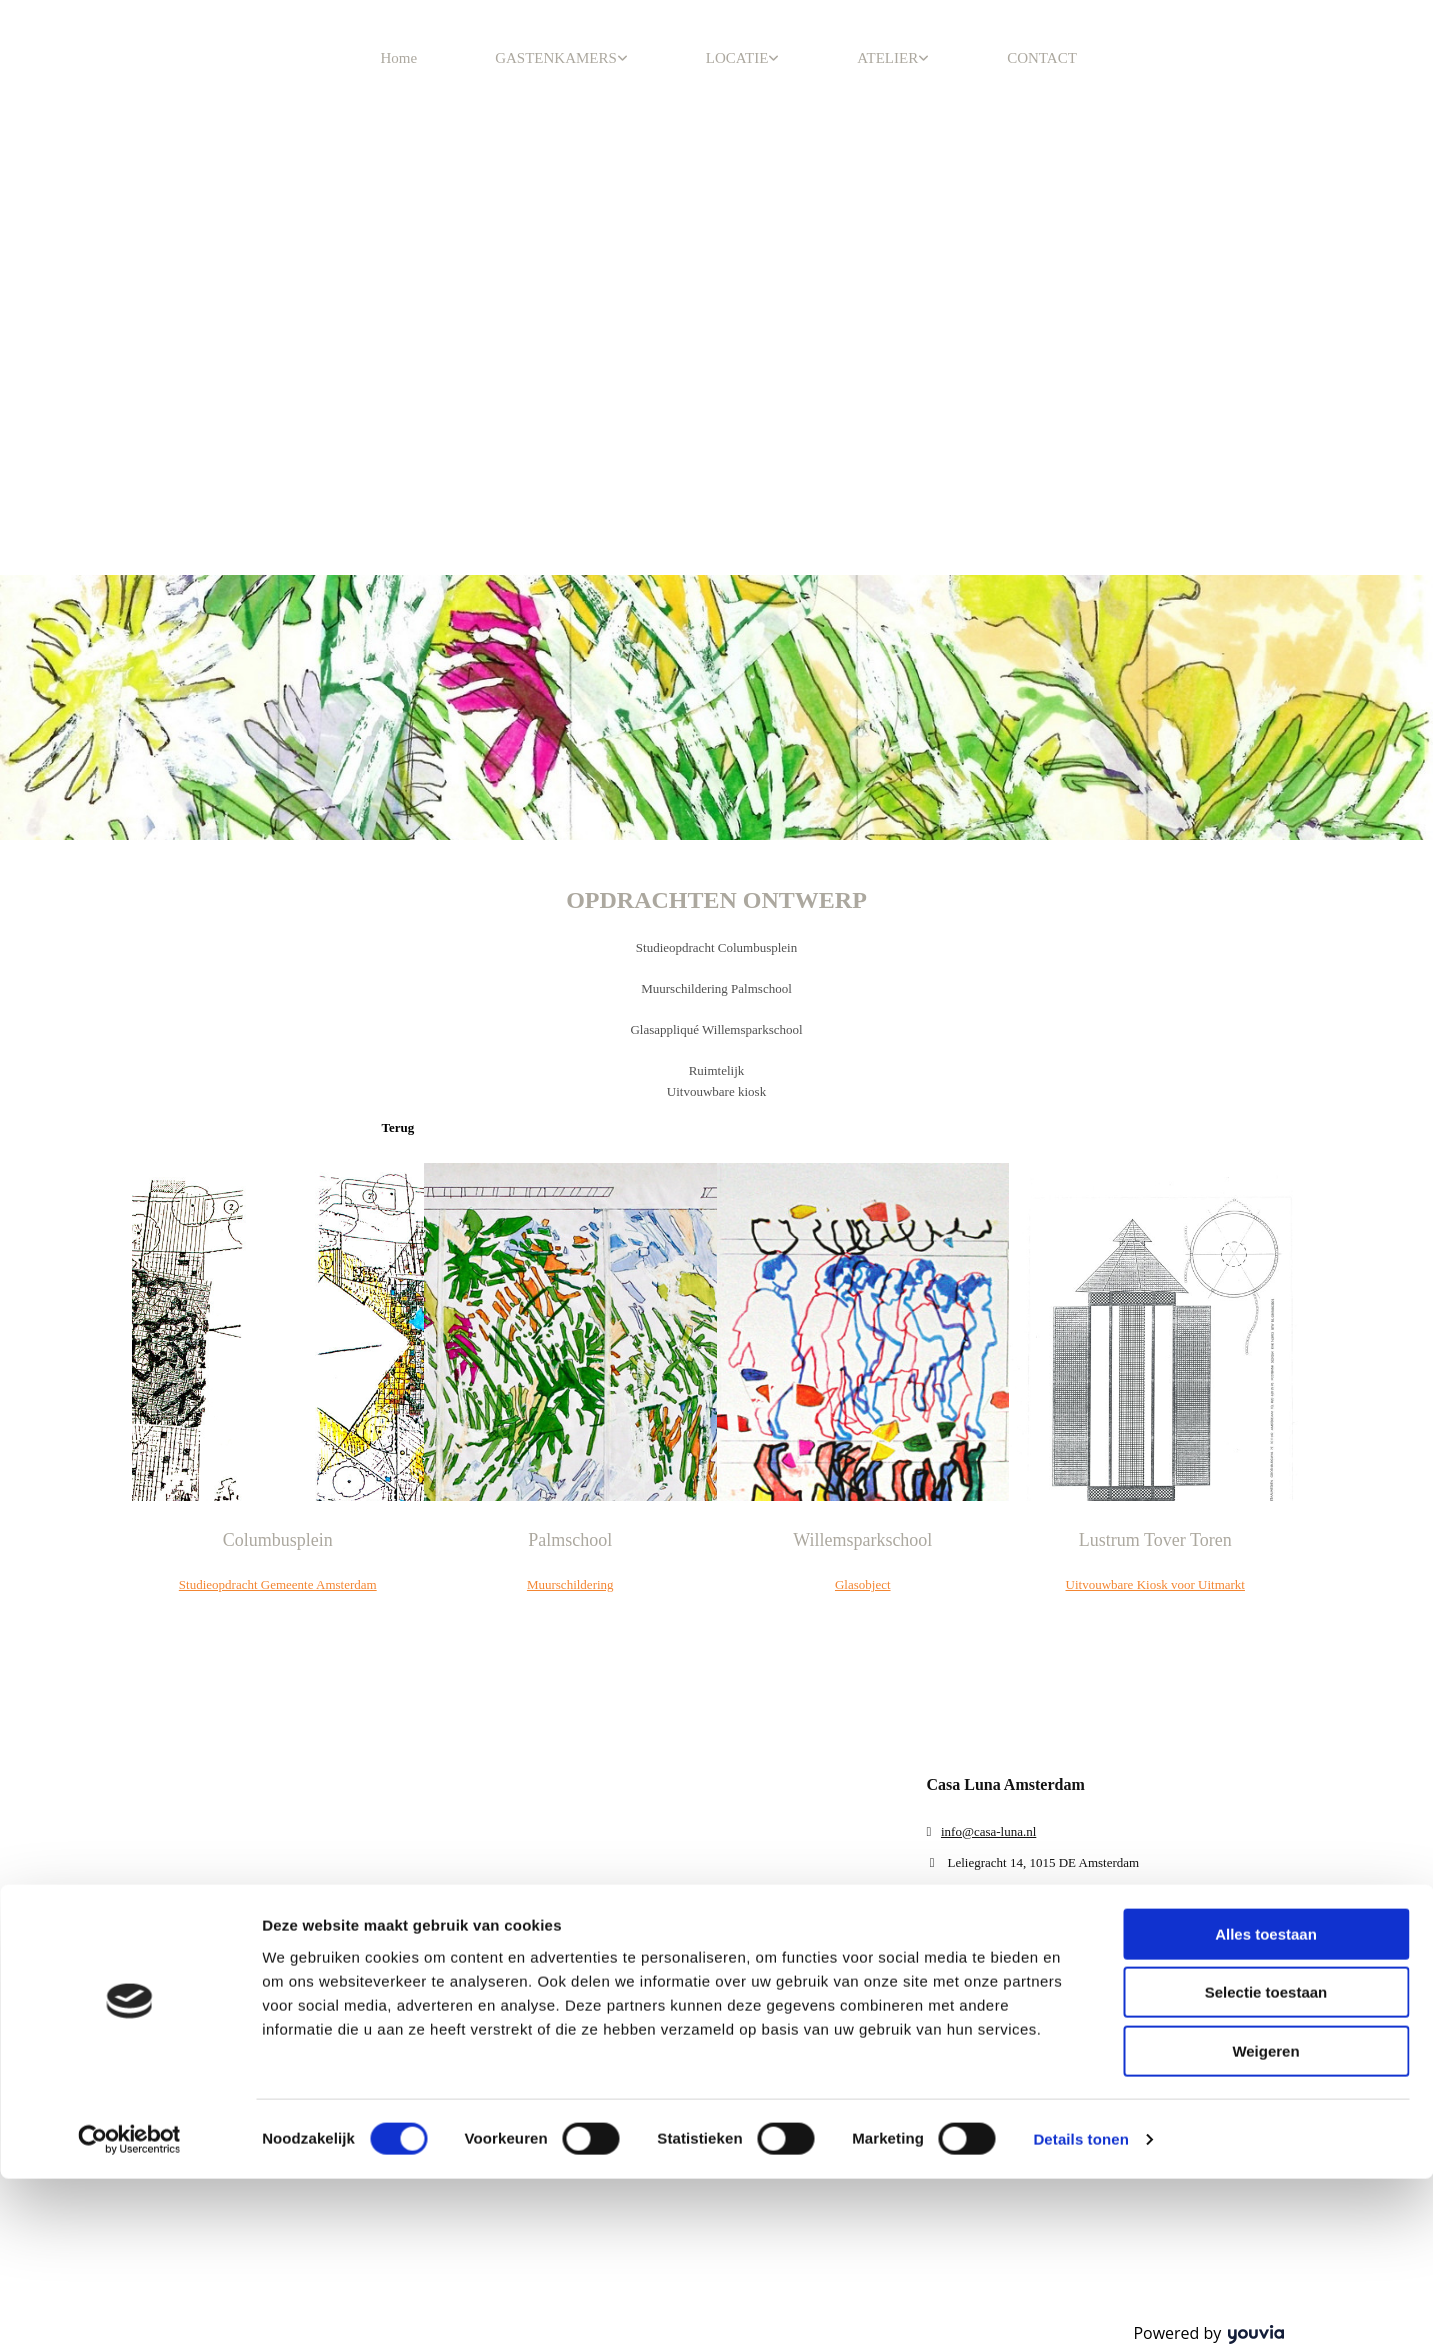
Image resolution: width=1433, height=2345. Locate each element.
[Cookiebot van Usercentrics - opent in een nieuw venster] (129, 1378)
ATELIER (887, 58)
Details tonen (1080, 1377)
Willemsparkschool (862, 1540)
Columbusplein (278, 1540)
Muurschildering (570, 1584)
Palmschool (570, 1540)
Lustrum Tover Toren (1155, 1540)
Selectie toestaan (1266, 1230)
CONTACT (1042, 58)
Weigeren (1265, 1289)
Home (399, 58)
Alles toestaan (1266, 1172)
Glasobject (863, 1584)
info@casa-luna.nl (988, 1831)
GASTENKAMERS (556, 58)
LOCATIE (737, 58)
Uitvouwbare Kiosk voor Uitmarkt (1155, 1584)
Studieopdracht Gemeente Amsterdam (278, 1584)
